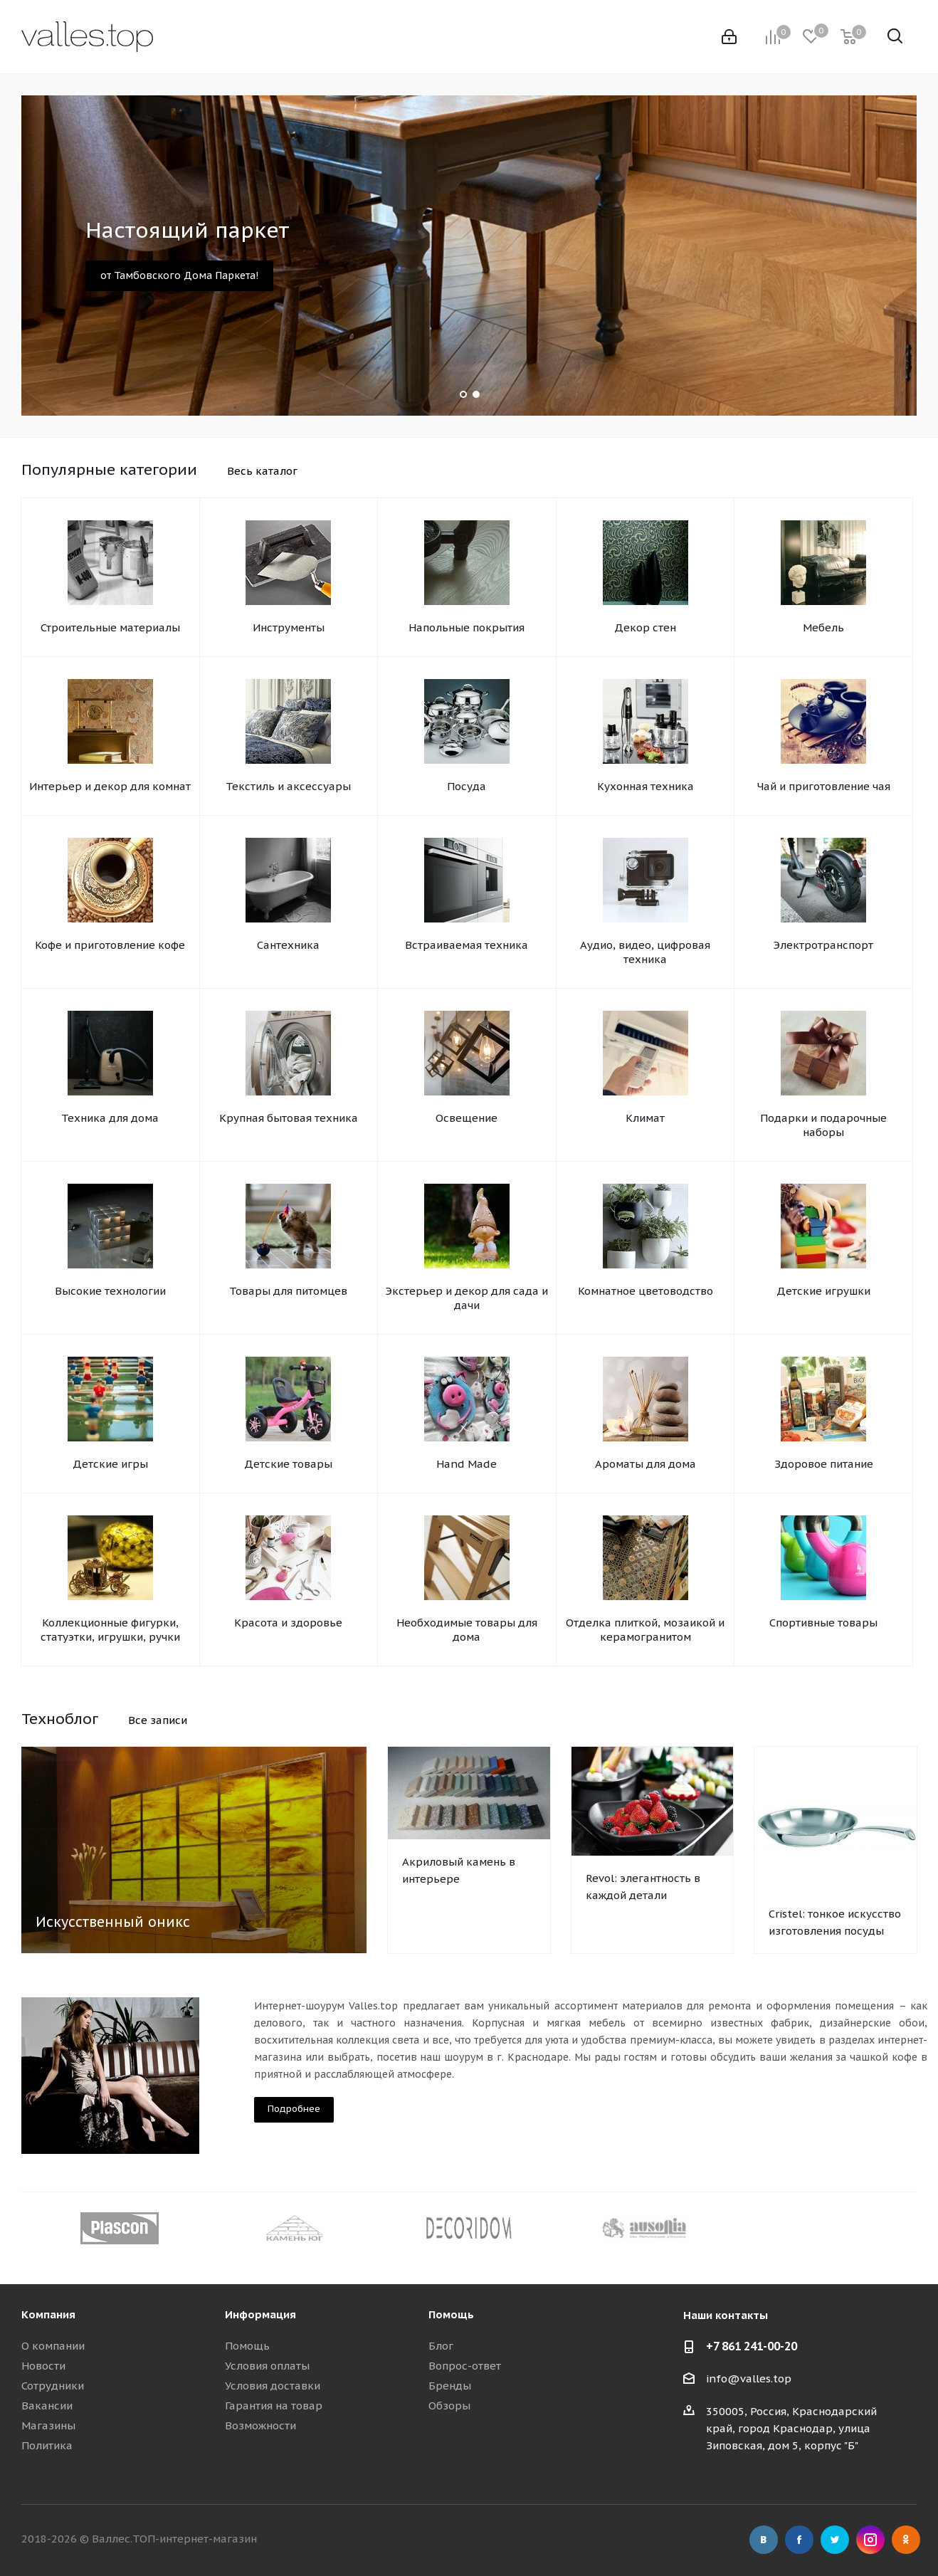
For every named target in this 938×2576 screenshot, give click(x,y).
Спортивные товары (823, 1622)
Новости (43, 2365)
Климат (645, 1118)
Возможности (260, 2425)
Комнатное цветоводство (645, 1291)
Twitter (835, 2539)
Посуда (466, 786)
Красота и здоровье (288, 1622)
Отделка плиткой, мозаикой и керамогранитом (645, 1630)
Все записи (157, 1720)
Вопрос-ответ (464, 2365)
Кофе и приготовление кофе (110, 945)
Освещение (466, 1118)
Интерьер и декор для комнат (110, 786)
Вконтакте (763, 2539)
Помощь (247, 2345)
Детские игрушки (823, 1291)
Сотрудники (52, 2385)
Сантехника (288, 945)
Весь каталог (262, 471)
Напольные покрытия (467, 627)
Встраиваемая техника (466, 945)
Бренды (449, 2385)
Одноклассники (906, 2539)
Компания (48, 2314)
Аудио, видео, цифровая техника (645, 952)
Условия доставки (272, 2385)
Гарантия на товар (273, 2405)
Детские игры (110, 1464)
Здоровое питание (823, 1464)
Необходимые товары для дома (466, 1630)
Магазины (48, 2425)
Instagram (870, 2539)
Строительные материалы (110, 627)
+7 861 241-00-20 (751, 2346)
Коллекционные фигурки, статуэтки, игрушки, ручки (110, 1630)
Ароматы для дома (645, 1464)
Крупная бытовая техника (288, 1118)
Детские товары (288, 1464)
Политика (47, 2445)
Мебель (823, 627)
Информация (260, 2314)
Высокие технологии (110, 1291)
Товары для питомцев (288, 1291)
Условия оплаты (267, 2365)
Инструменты (289, 627)
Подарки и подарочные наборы (823, 1125)
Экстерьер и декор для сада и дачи (467, 1298)
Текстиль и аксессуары (288, 786)
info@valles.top (748, 2378)
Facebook (799, 2539)
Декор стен (645, 627)
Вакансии (47, 2405)
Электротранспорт (823, 945)
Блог (440, 2345)
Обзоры (449, 2405)
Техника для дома (110, 1118)
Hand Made (466, 1464)
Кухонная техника (645, 786)
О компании (53, 2345)
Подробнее (294, 2109)
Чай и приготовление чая (823, 786)
